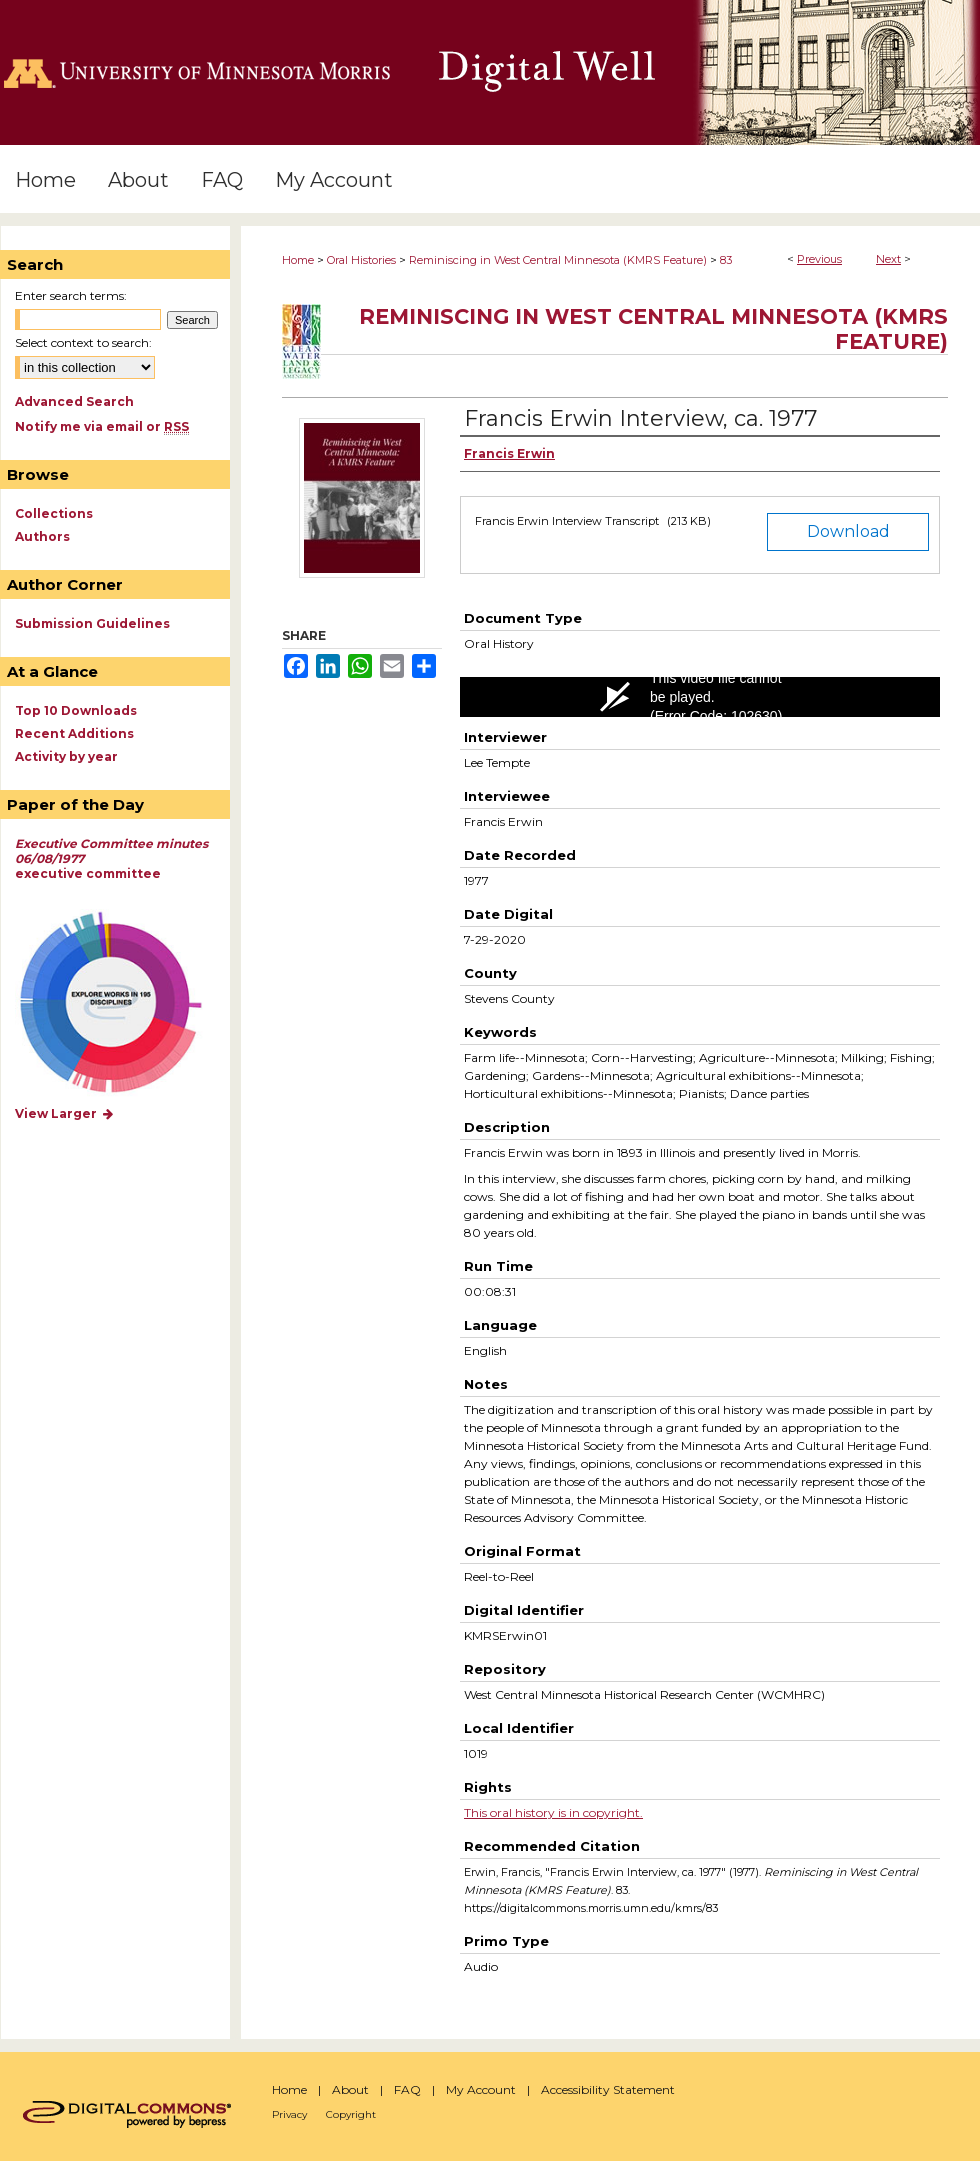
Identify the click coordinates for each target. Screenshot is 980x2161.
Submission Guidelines (92, 623)
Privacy (289, 2114)
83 (726, 260)
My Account (481, 2089)
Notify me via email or (102, 426)
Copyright (351, 2114)
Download (848, 531)
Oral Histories (361, 260)
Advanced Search (74, 401)
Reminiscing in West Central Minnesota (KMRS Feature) (558, 260)
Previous (819, 259)
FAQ (407, 2089)
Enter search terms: (71, 295)
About (350, 2089)
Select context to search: (83, 342)
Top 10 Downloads (76, 710)
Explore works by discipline (123, 1003)
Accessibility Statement (608, 2089)
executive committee (111, 858)
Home (298, 260)
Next (888, 259)
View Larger (65, 1113)
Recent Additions (74, 733)
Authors (42, 536)
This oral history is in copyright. (553, 1812)
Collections (54, 513)
